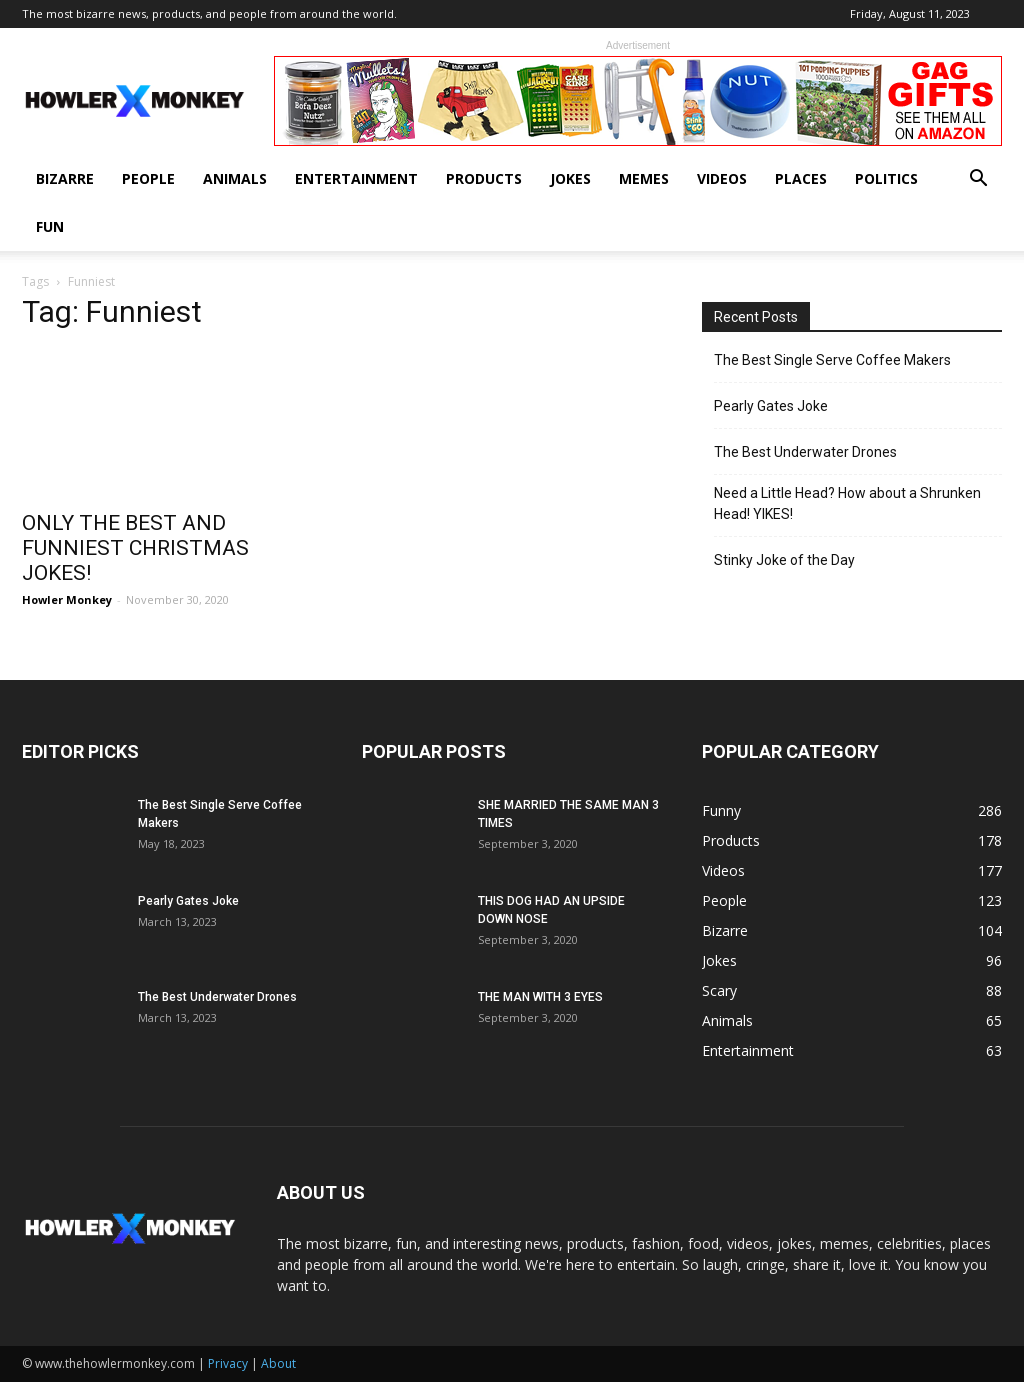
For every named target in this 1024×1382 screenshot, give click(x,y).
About (278, 1363)
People (148, 178)
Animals (235, 178)
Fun (50, 226)
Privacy (228, 1363)
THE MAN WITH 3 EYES (540, 997)
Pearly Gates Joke (771, 406)
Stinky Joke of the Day (784, 560)
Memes (644, 178)
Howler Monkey (67, 599)
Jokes (570, 178)
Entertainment (356, 178)
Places (801, 178)
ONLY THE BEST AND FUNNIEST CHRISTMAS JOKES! (135, 548)
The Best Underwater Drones (805, 452)
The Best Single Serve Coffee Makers (832, 360)
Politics (886, 178)
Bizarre (65, 178)
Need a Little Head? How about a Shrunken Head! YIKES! (847, 503)
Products (484, 178)
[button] (978, 180)
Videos (722, 178)
